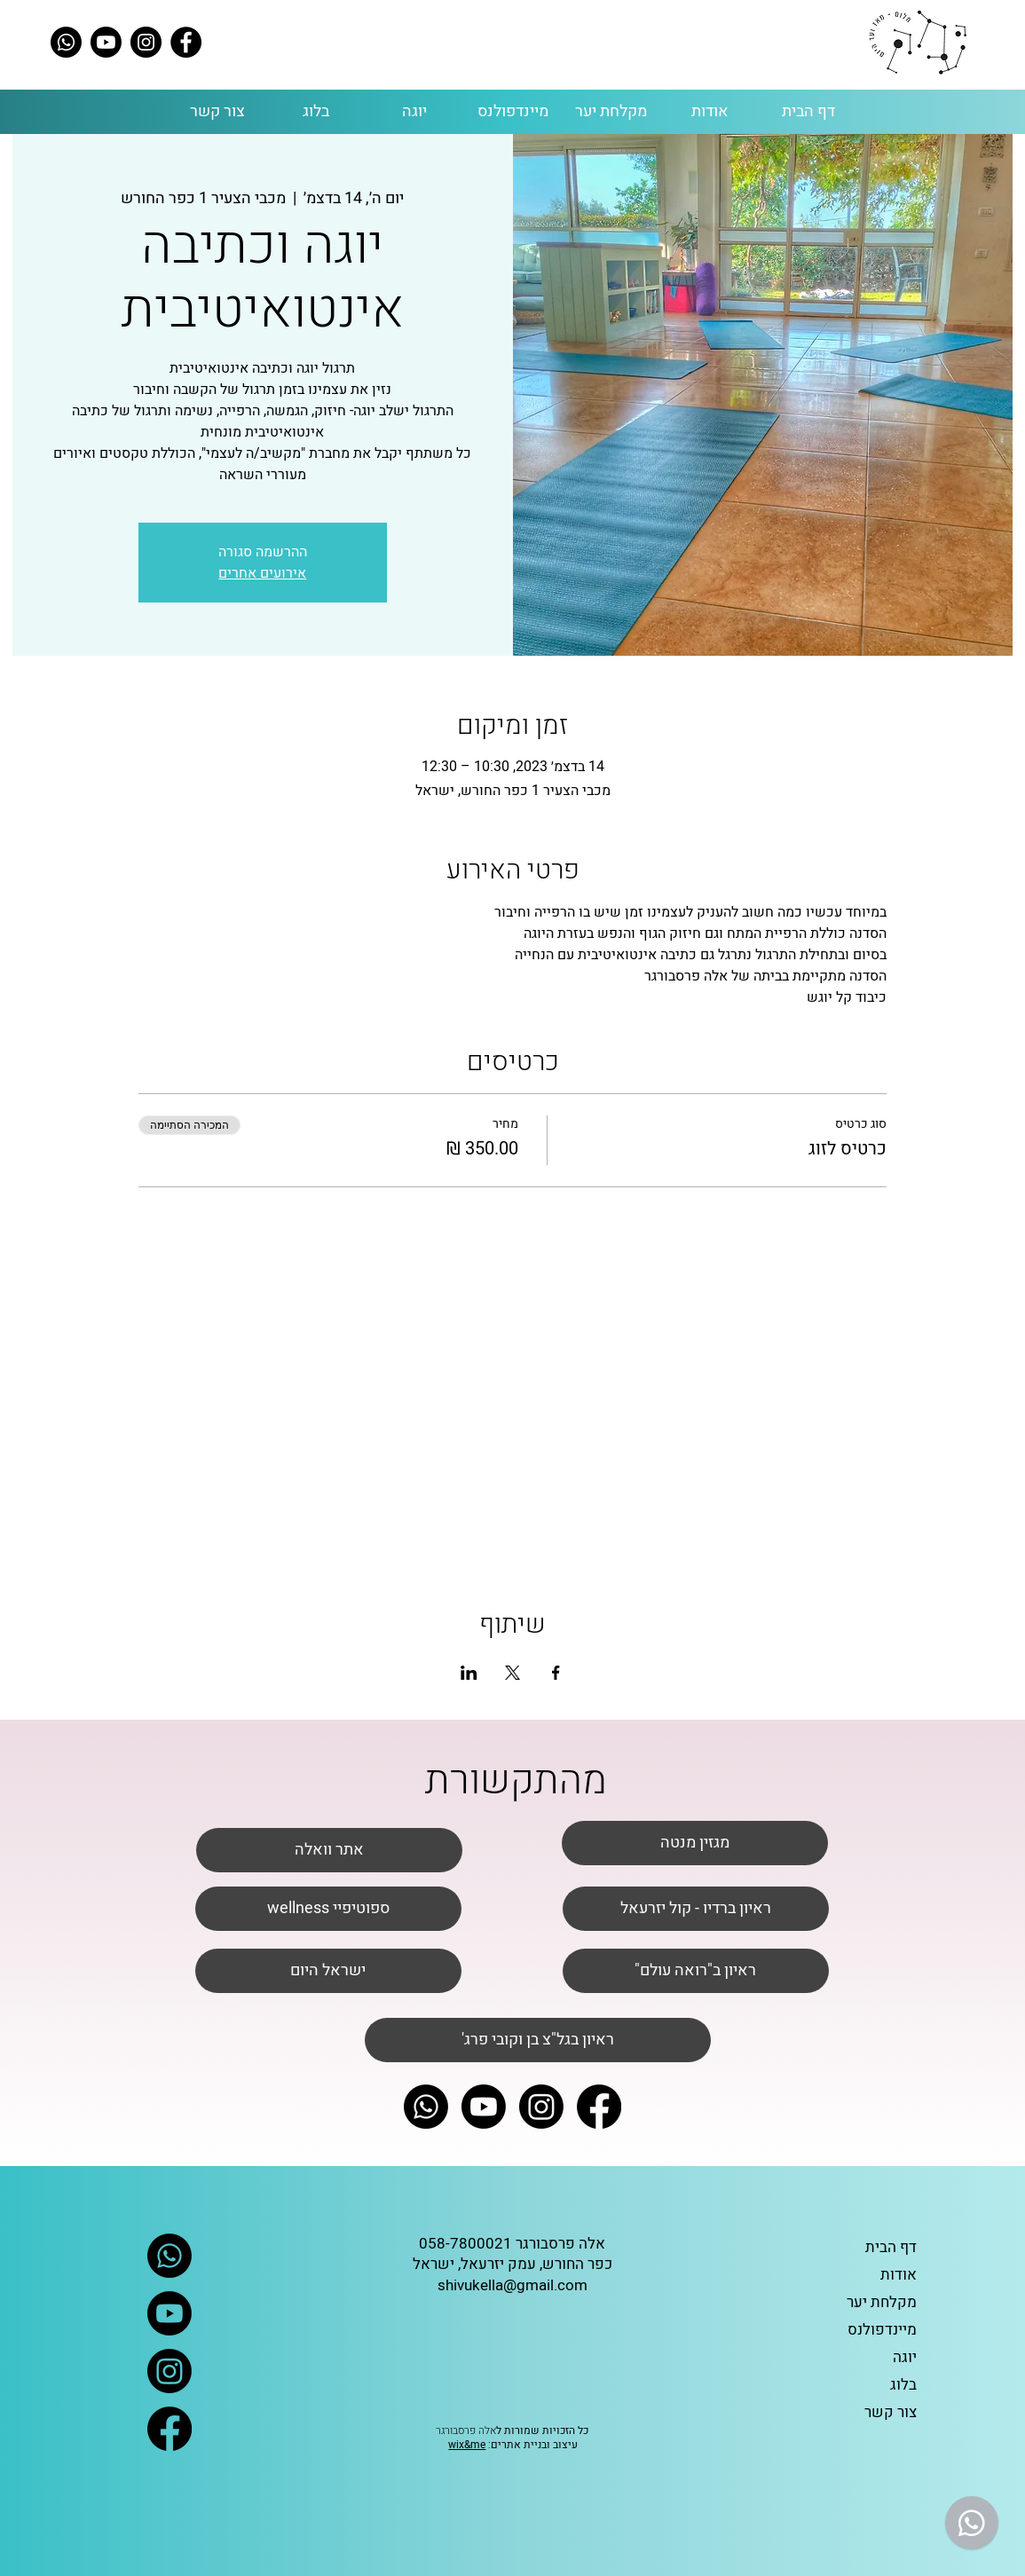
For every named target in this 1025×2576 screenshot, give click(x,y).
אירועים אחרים (262, 573)
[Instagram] (146, 42)
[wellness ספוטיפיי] (328, 1909)
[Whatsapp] (66, 42)
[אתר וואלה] (329, 1850)
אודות (898, 2275)
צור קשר (890, 2412)
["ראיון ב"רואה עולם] (696, 1971)
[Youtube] (106, 42)
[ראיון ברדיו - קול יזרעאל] (696, 1909)
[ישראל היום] (328, 1971)
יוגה (905, 2357)
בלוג (903, 2385)
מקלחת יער (882, 2302)
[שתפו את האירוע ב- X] (512, 1673)
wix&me (466, 2445)
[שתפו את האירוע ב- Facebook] (556, 1673)
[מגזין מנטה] (695, 1843)
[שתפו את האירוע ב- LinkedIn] (469, 1673)
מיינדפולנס (882, 2330)
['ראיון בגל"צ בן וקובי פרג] (538, 2040)
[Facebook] (185, 42)
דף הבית (891, 2247)
